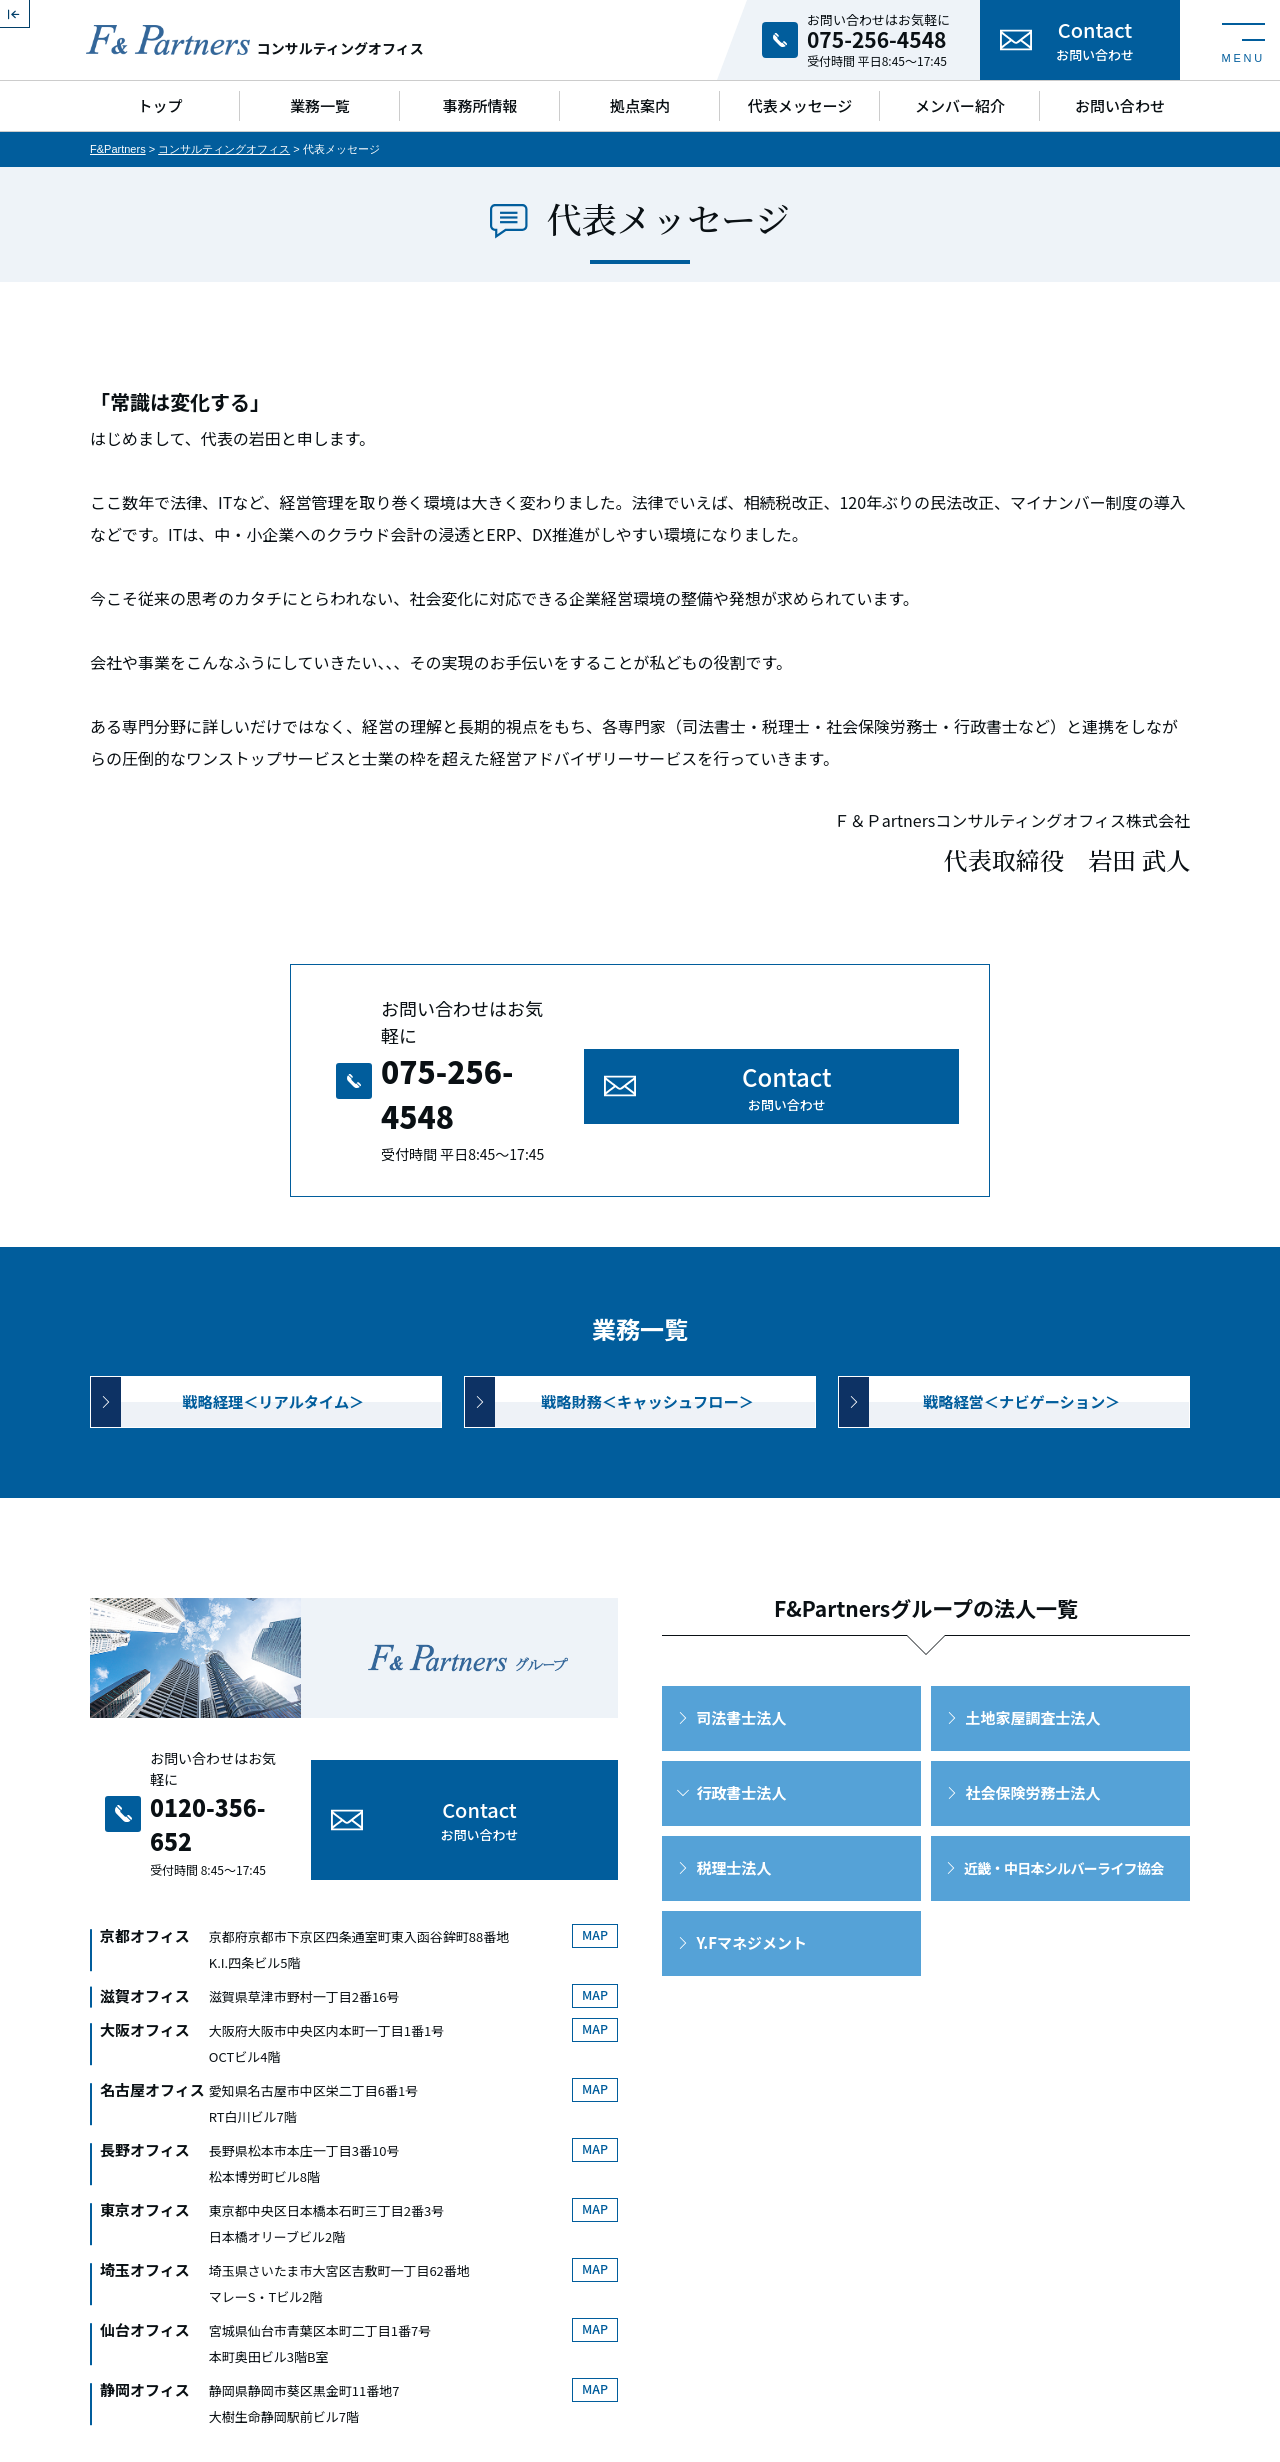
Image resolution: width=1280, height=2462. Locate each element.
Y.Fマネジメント (752, 1884)
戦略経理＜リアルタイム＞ (274, 1336)
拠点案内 (640, 105)
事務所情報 (479, 105)
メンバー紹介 (960, 105)
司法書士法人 (742, 1659)
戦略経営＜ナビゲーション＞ (1021, 1336)
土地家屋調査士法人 (1033, 1659)
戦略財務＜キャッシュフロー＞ (647, 1336)
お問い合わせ (1120, 105)
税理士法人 (734, 1809)
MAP (591, 1823)
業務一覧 (320, 105)
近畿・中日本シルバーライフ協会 (1064, 1810)
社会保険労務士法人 (1033, 1734)
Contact (1095, 40)
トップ (159, 105)
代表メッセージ (800, 105)
